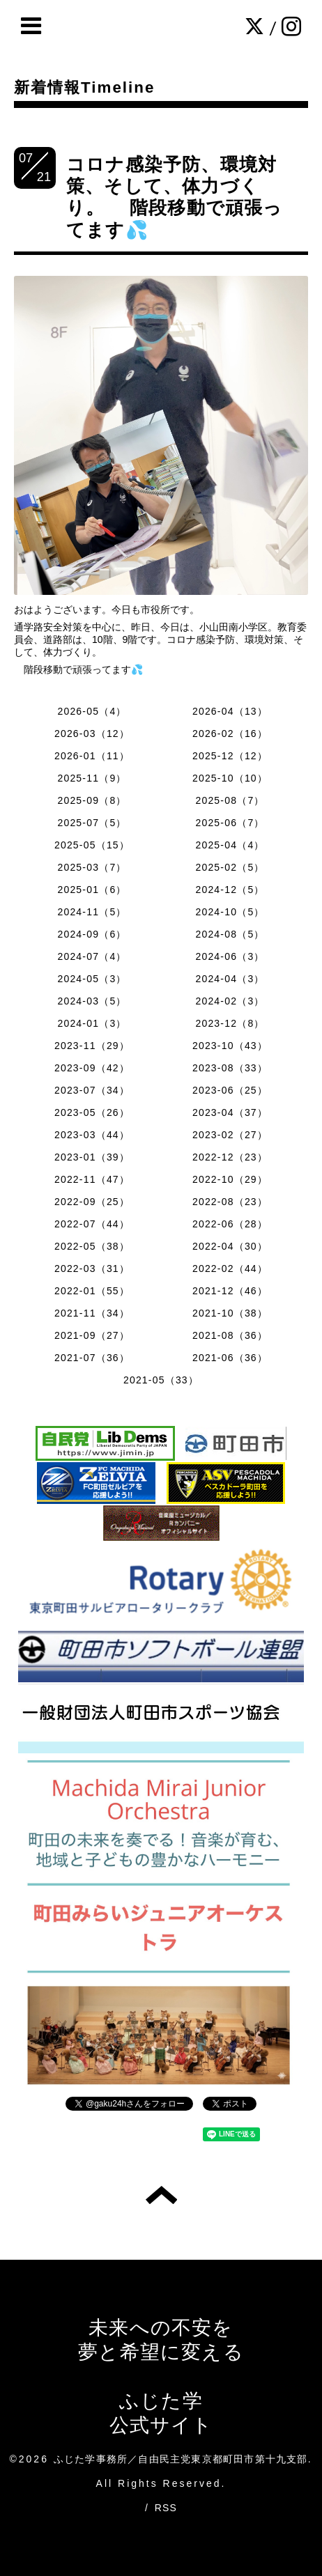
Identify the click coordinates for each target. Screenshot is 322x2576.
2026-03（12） (92, 733)
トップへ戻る (161, 2195)
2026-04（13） (230, 711)
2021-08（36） (230, 1335)
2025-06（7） (229, 822)
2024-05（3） (91, 978)
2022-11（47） (92, 1179)
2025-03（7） (91, 867)
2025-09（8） (91, 800)
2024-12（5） (229, 889)
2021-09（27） (92, 1335)
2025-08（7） (229, 800)
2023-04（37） (230, 1112)
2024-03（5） (91, 1001)
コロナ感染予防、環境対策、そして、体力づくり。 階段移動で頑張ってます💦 (174, 197)
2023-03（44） (92, 1134)
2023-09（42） (92, 1067)
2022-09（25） (92, 1201)
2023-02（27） (230, 1134)
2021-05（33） (161, 1380)
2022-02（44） (230, 1268)
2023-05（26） (92, 1112)
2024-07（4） (91, 956)
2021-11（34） (92, 1313)
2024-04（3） (229, 978)
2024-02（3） (229, 1001)
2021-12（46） (230, 1290)
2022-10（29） (230, 1179)
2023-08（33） (230, 1067)
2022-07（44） (92, 1223)
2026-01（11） (92, 755)
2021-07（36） (92, 1357)
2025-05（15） (92, 845)
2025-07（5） (91, 822)
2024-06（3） (229, 956)
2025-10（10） (230, 778)
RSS (166, 2507)
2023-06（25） (230, 1090)
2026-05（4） (91, 711)
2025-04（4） (229, 845)
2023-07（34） (92, 1090)
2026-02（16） (230, 733)
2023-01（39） (92, 1157)
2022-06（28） (230, 1223)
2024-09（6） (91, 934)
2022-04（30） (230, 1246)
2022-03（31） (92, 1268)
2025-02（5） (229, 867)
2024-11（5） (91, 911)
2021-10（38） (230, 1313)
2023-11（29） (92, 1045)
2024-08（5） (229, 934)
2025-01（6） (91, 889)
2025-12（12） (230, 755)
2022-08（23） (230, 1201)
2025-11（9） (91, 778)
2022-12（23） (230, 1157)
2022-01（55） (92, 1290)
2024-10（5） (229, 911)
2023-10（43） (230, 1045)
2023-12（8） (229, 1023)
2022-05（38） (92, 1246)
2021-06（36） (230, 1357)
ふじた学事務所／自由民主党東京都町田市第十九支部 (181, 2459)
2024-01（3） (91, 1023)
